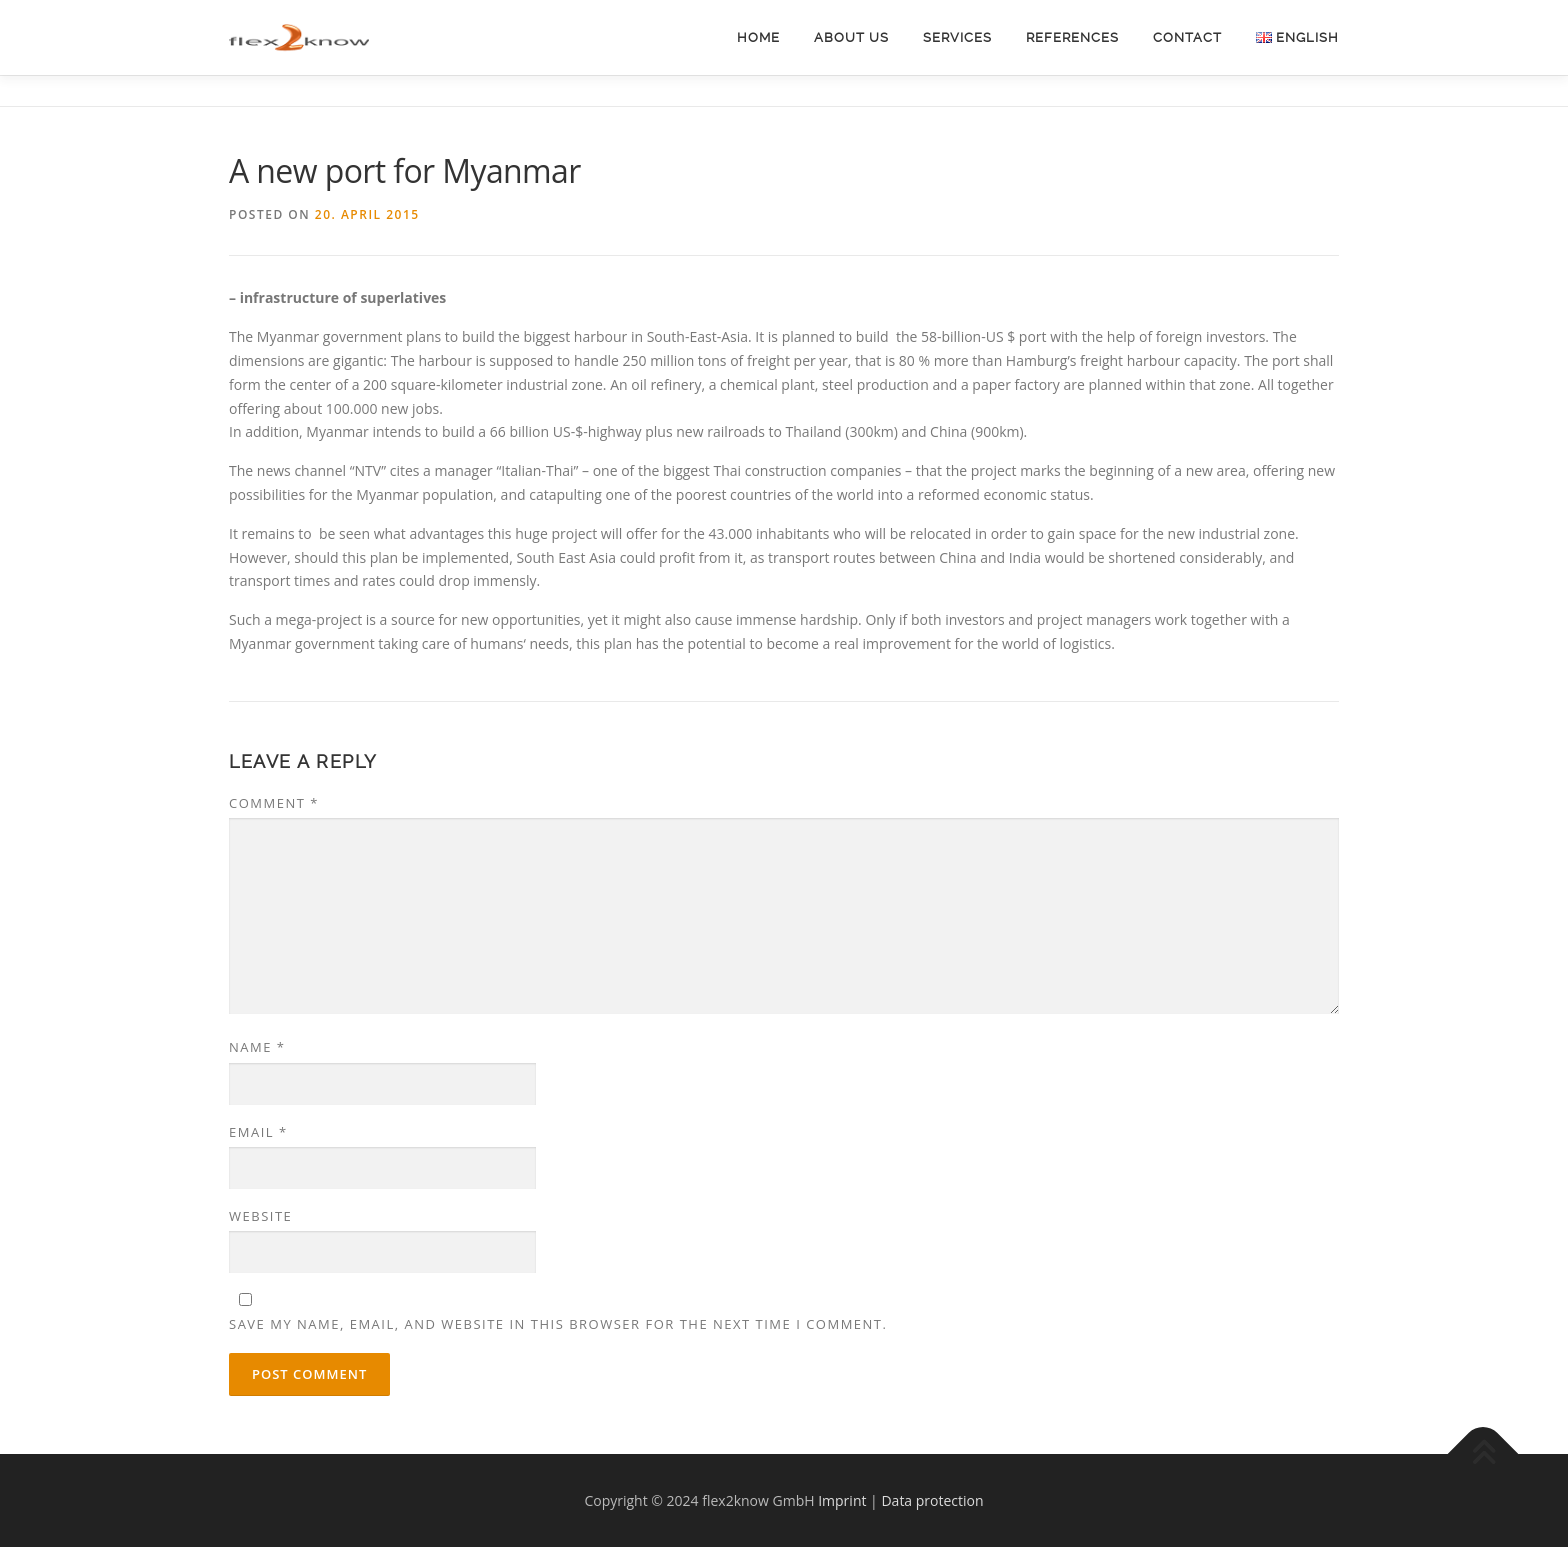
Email (258, 1132)
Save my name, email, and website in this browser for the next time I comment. (558, 1324)
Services (957, 37)
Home (758, 37)
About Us (851, 37)
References (1072, 37)
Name (257, 1047)
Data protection (932, 1500)
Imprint (842, 1500)
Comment (274, 803)
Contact (1187, 37)
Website (260, 1216)
